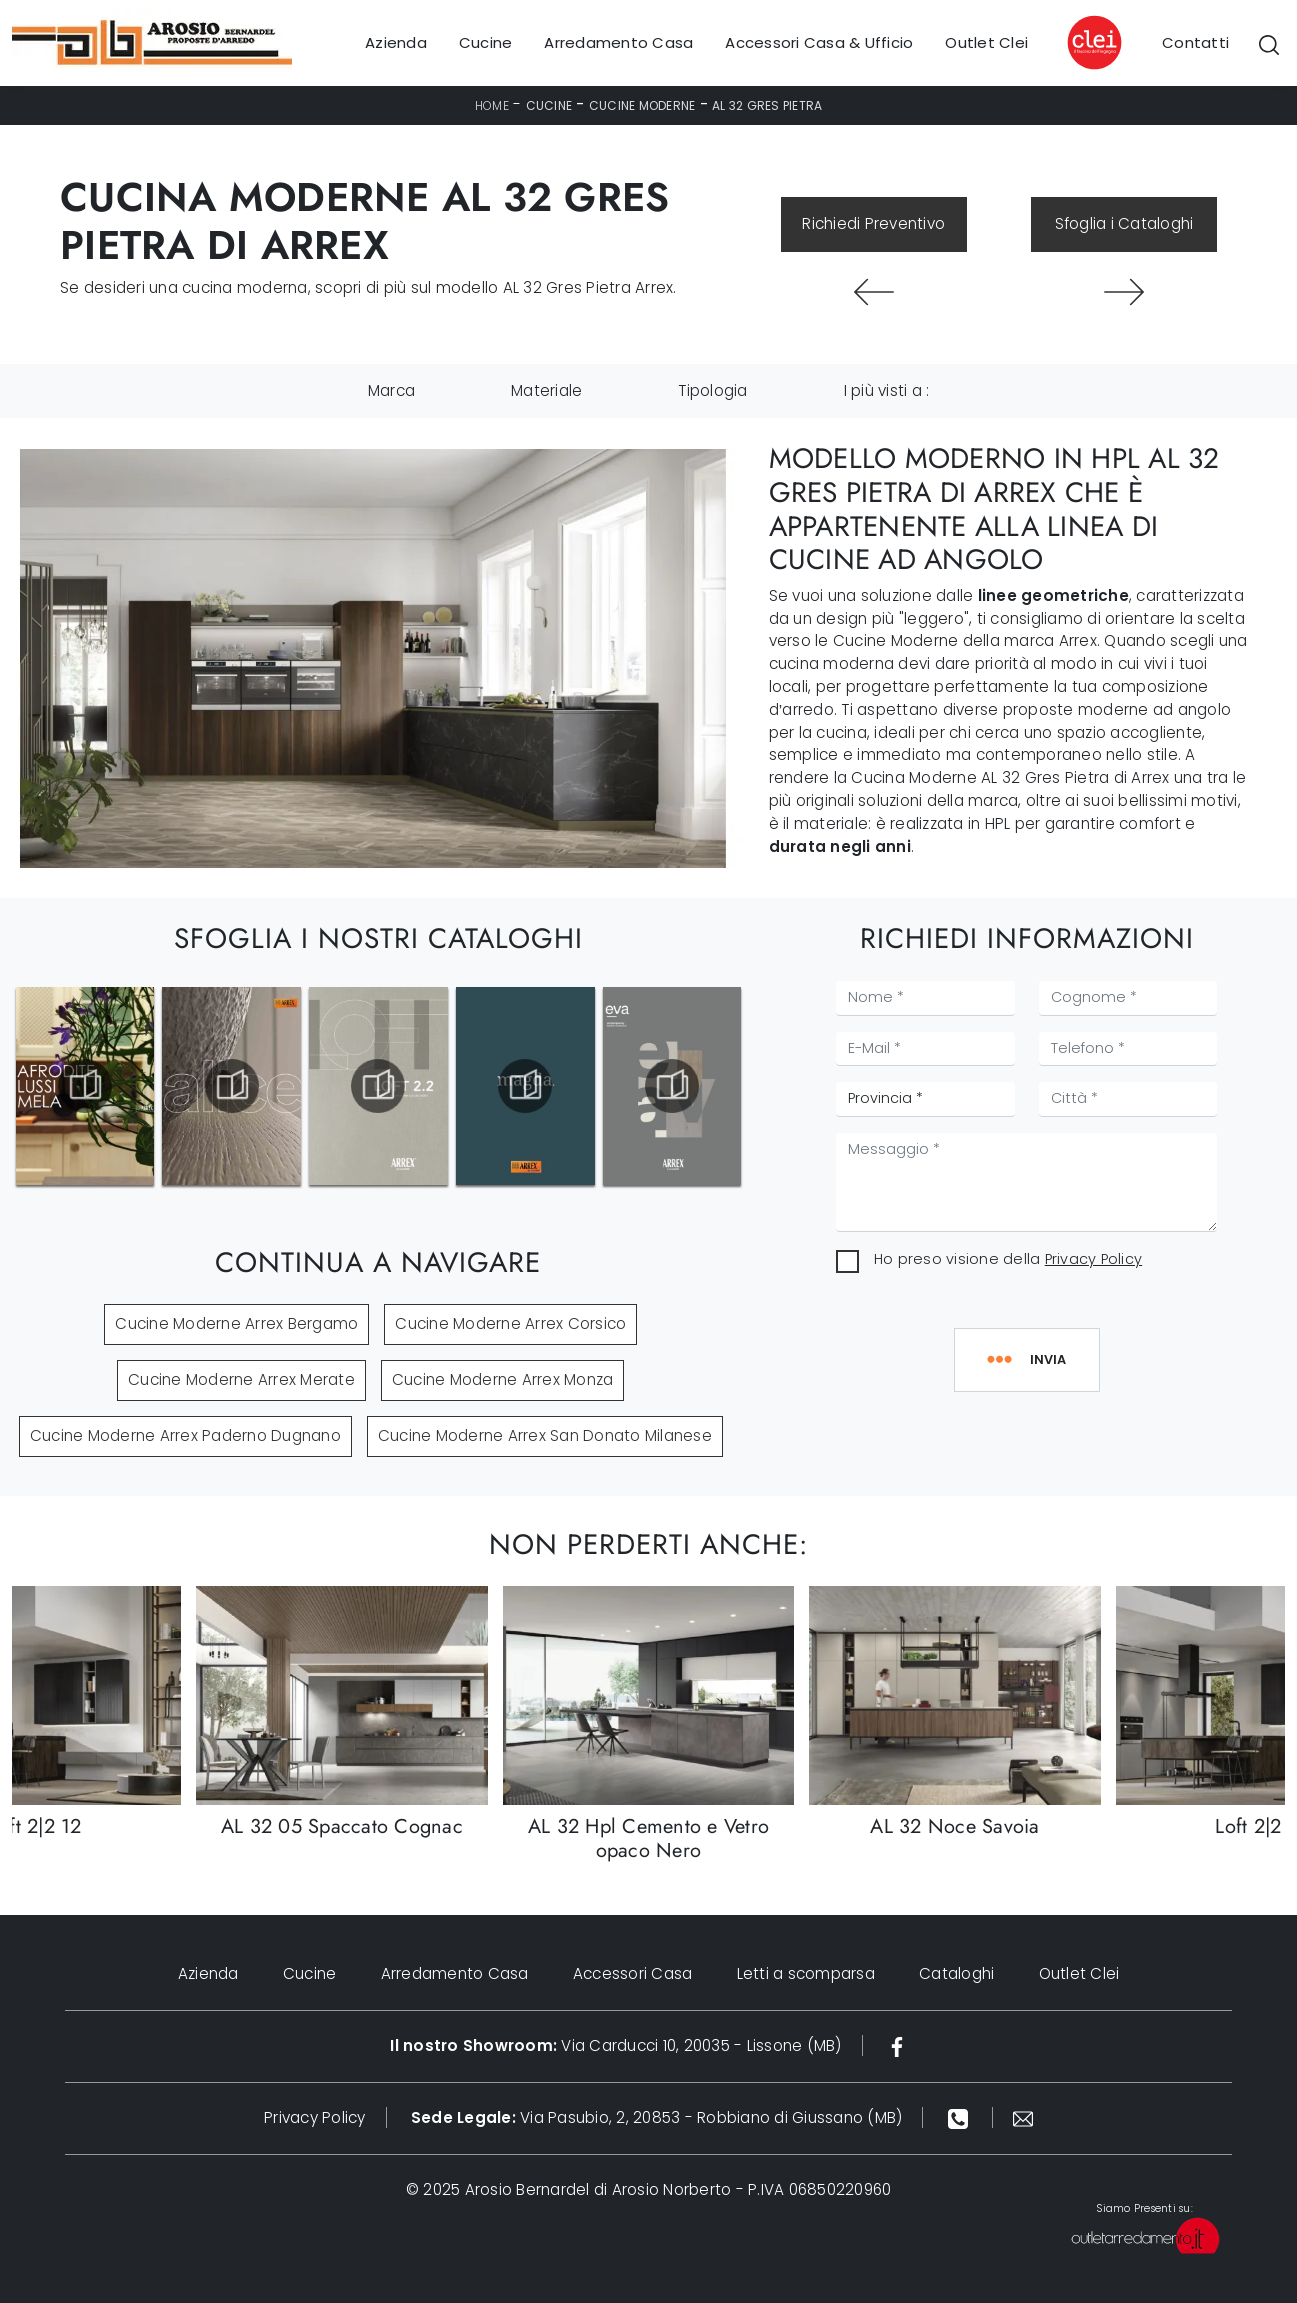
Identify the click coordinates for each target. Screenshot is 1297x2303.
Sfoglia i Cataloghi (1124, 223)
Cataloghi (956, 1973)
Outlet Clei (986, 42)
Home (492, 105)
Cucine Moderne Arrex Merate (241, 1379)
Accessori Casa (633, 1973)
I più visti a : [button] (887, 390)
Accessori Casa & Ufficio (819, 42)
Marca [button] (391, 390)
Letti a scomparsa (806, 1973)
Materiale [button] (546, 390)
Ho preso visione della (1008, 1259)
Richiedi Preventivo (873, 223)
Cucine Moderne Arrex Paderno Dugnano (185, 1435)
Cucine (486, 42)
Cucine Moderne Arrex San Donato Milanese (545, 1435)
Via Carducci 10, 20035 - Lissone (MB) (615, 2045)
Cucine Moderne (642, 105)
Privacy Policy (1094, 1259)
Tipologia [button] (712, 390)
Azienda (396, 42)
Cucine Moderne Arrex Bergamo (236, 1323)
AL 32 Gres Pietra (767, 105)
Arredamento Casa (618, 42)
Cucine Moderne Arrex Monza (503, 1379)
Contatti (1195, 42)
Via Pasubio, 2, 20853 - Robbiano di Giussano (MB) (657, 2117)
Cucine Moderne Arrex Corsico (510, 1323)
